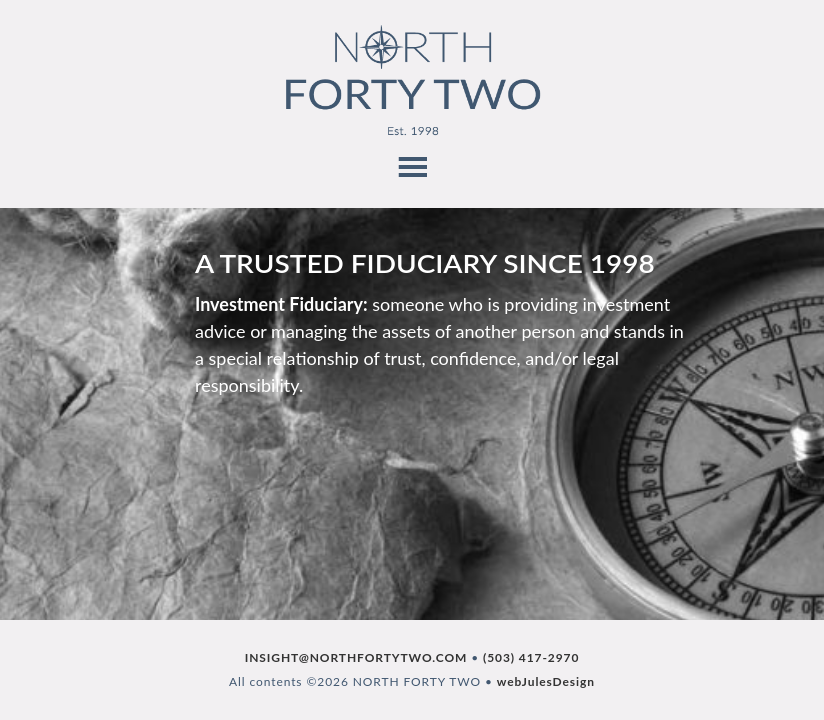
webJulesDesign (546, 681)
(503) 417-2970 (531, 657)
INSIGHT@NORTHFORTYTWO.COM (356, 657)
